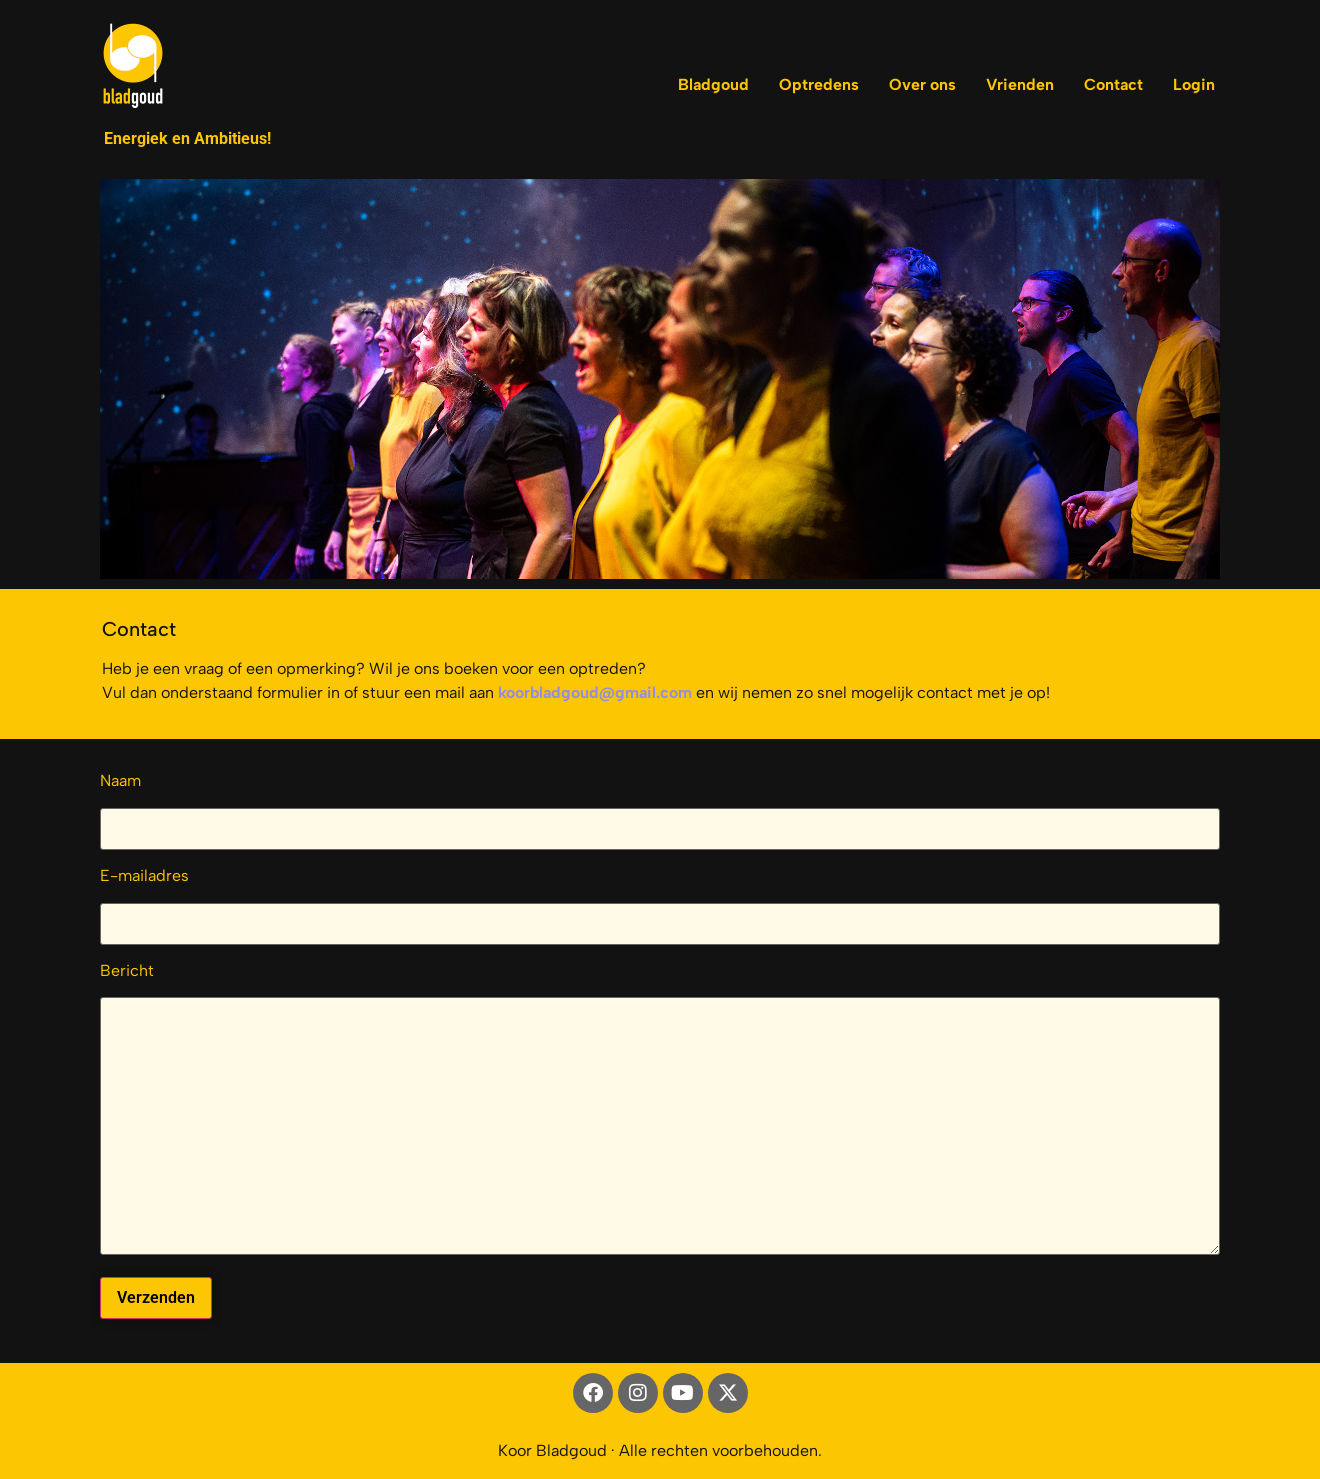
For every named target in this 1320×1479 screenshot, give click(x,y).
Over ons (922, 84)
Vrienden (1020, 84)
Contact (1113, 84)
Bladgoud (713, 84)
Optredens (819, 84)
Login (1194, 84)
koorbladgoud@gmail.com (595, 692)
